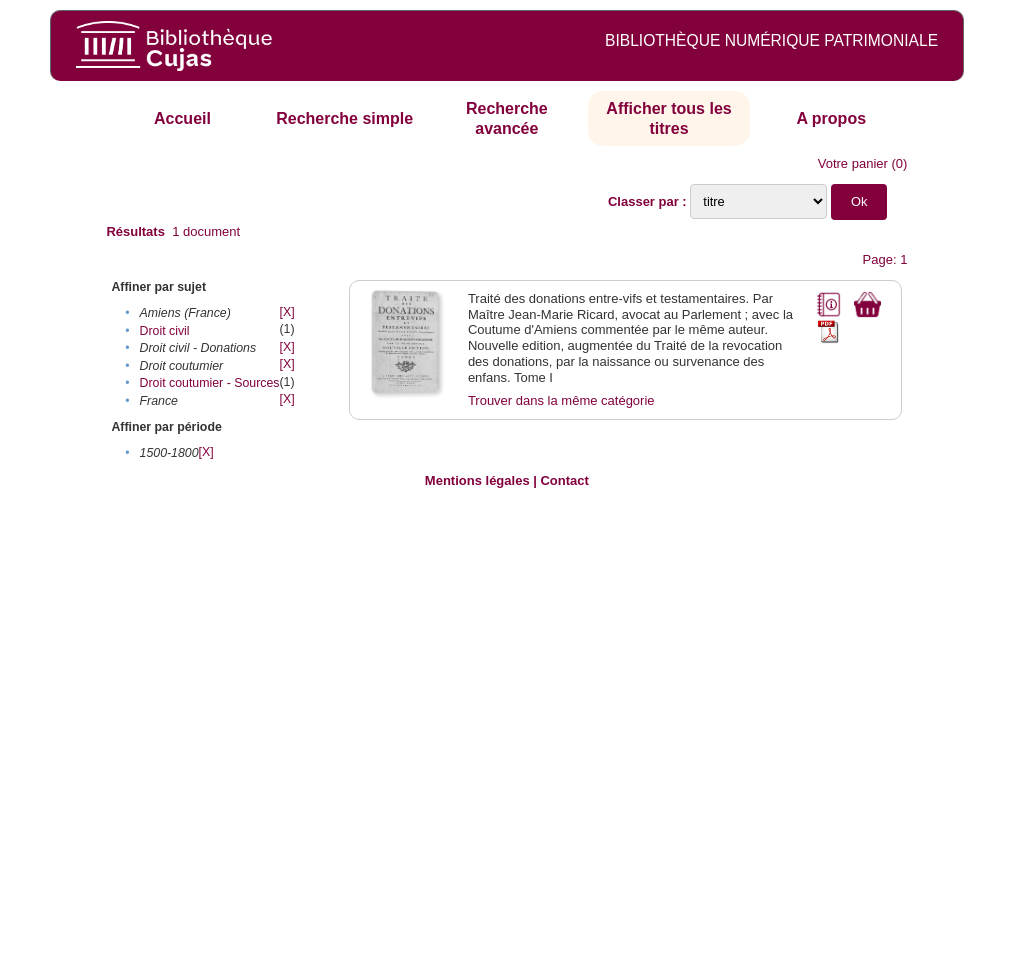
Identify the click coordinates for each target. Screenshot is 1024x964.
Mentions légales (477, 480)
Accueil (182, 118)
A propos (831, 118)
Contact (564, 480)
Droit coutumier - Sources (210, 383)
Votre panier (853, 163)
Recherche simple (344, 118)
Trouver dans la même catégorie (561, 400)
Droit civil (165, 331)
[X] (287, 312)
